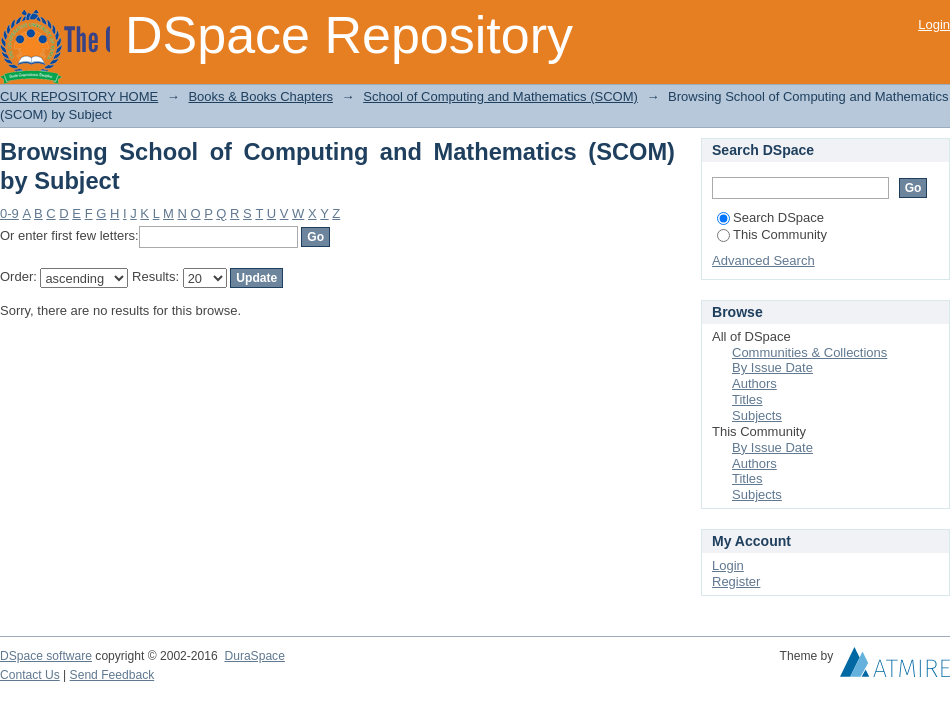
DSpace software (46, 656)
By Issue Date (772, 367)
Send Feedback (112, 675)
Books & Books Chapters (260, 96)
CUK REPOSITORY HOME (79, 96)
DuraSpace (254, 656)
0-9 (9, 213)
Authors (754, 383)
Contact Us (30, 675)
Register (736, 581)
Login (934, 24)
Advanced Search (763, 260)
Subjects (757, 415)
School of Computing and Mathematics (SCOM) (500, 96)
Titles (747, 399)
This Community (772, 234)
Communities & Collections (809, 352)
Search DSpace (770, 217)
